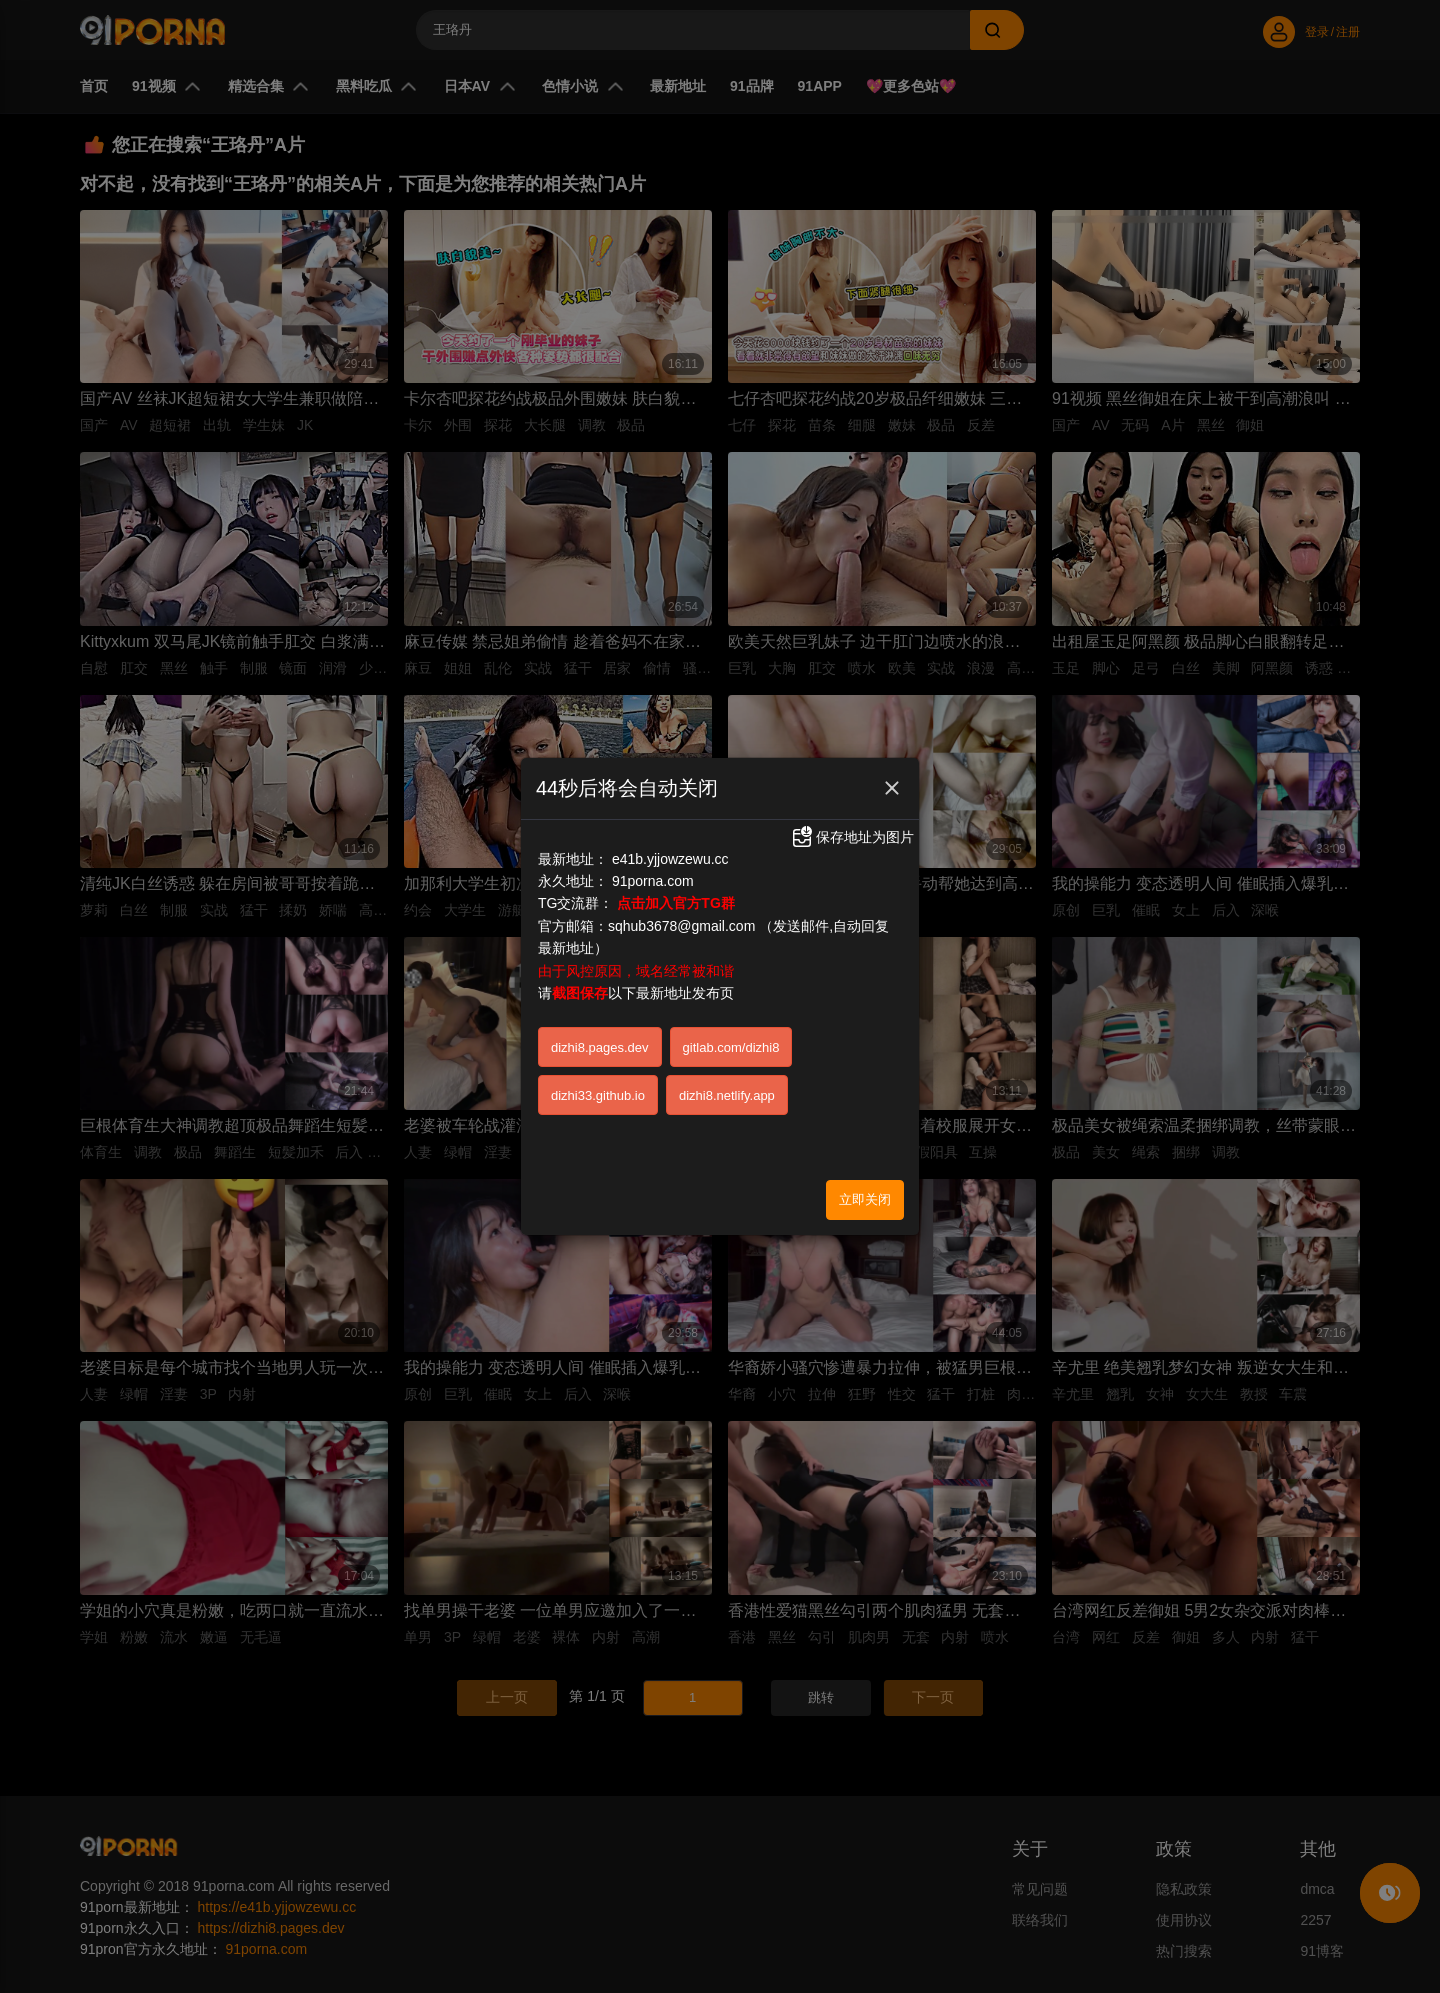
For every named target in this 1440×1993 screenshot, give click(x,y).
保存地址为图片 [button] (852, 837)
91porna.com (653, 881)
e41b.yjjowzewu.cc (670, 859)
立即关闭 (865, 1199)
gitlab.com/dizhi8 (731, 1047)
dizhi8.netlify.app (727, 1095)
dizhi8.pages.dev (600, 1047)
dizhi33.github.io (598, 1095)
